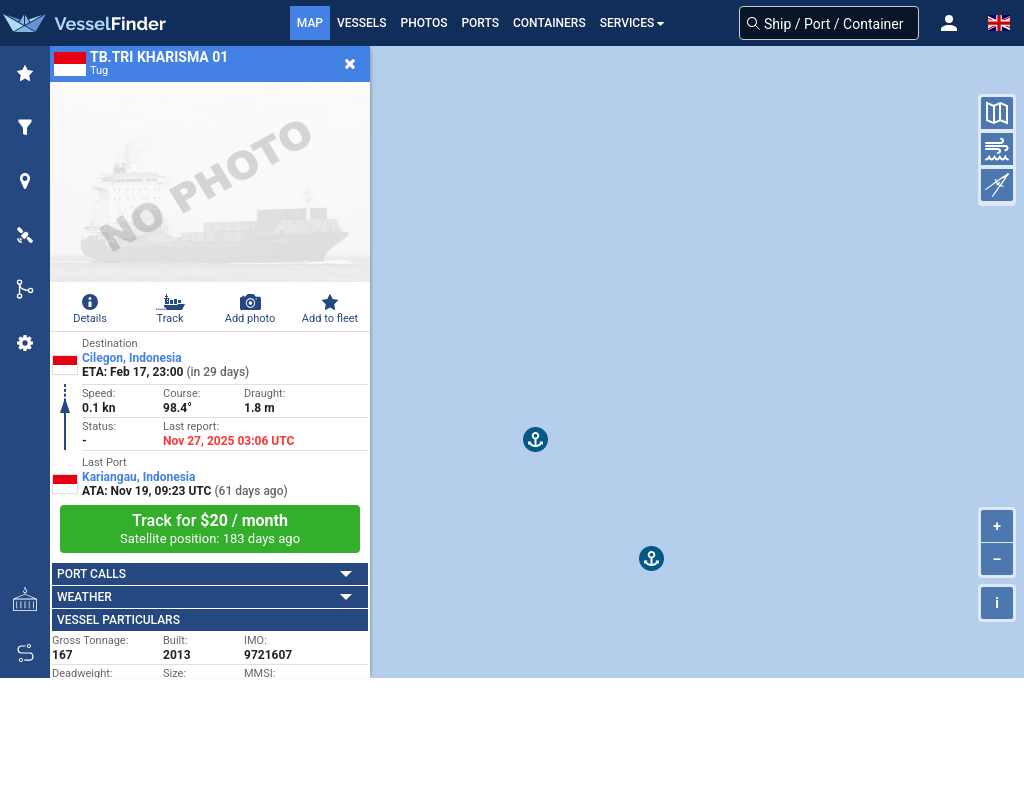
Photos (424, 23)
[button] (949, 23)
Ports (480, 23)
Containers (549, 23)
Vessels (362, 23)
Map (310, 23)
